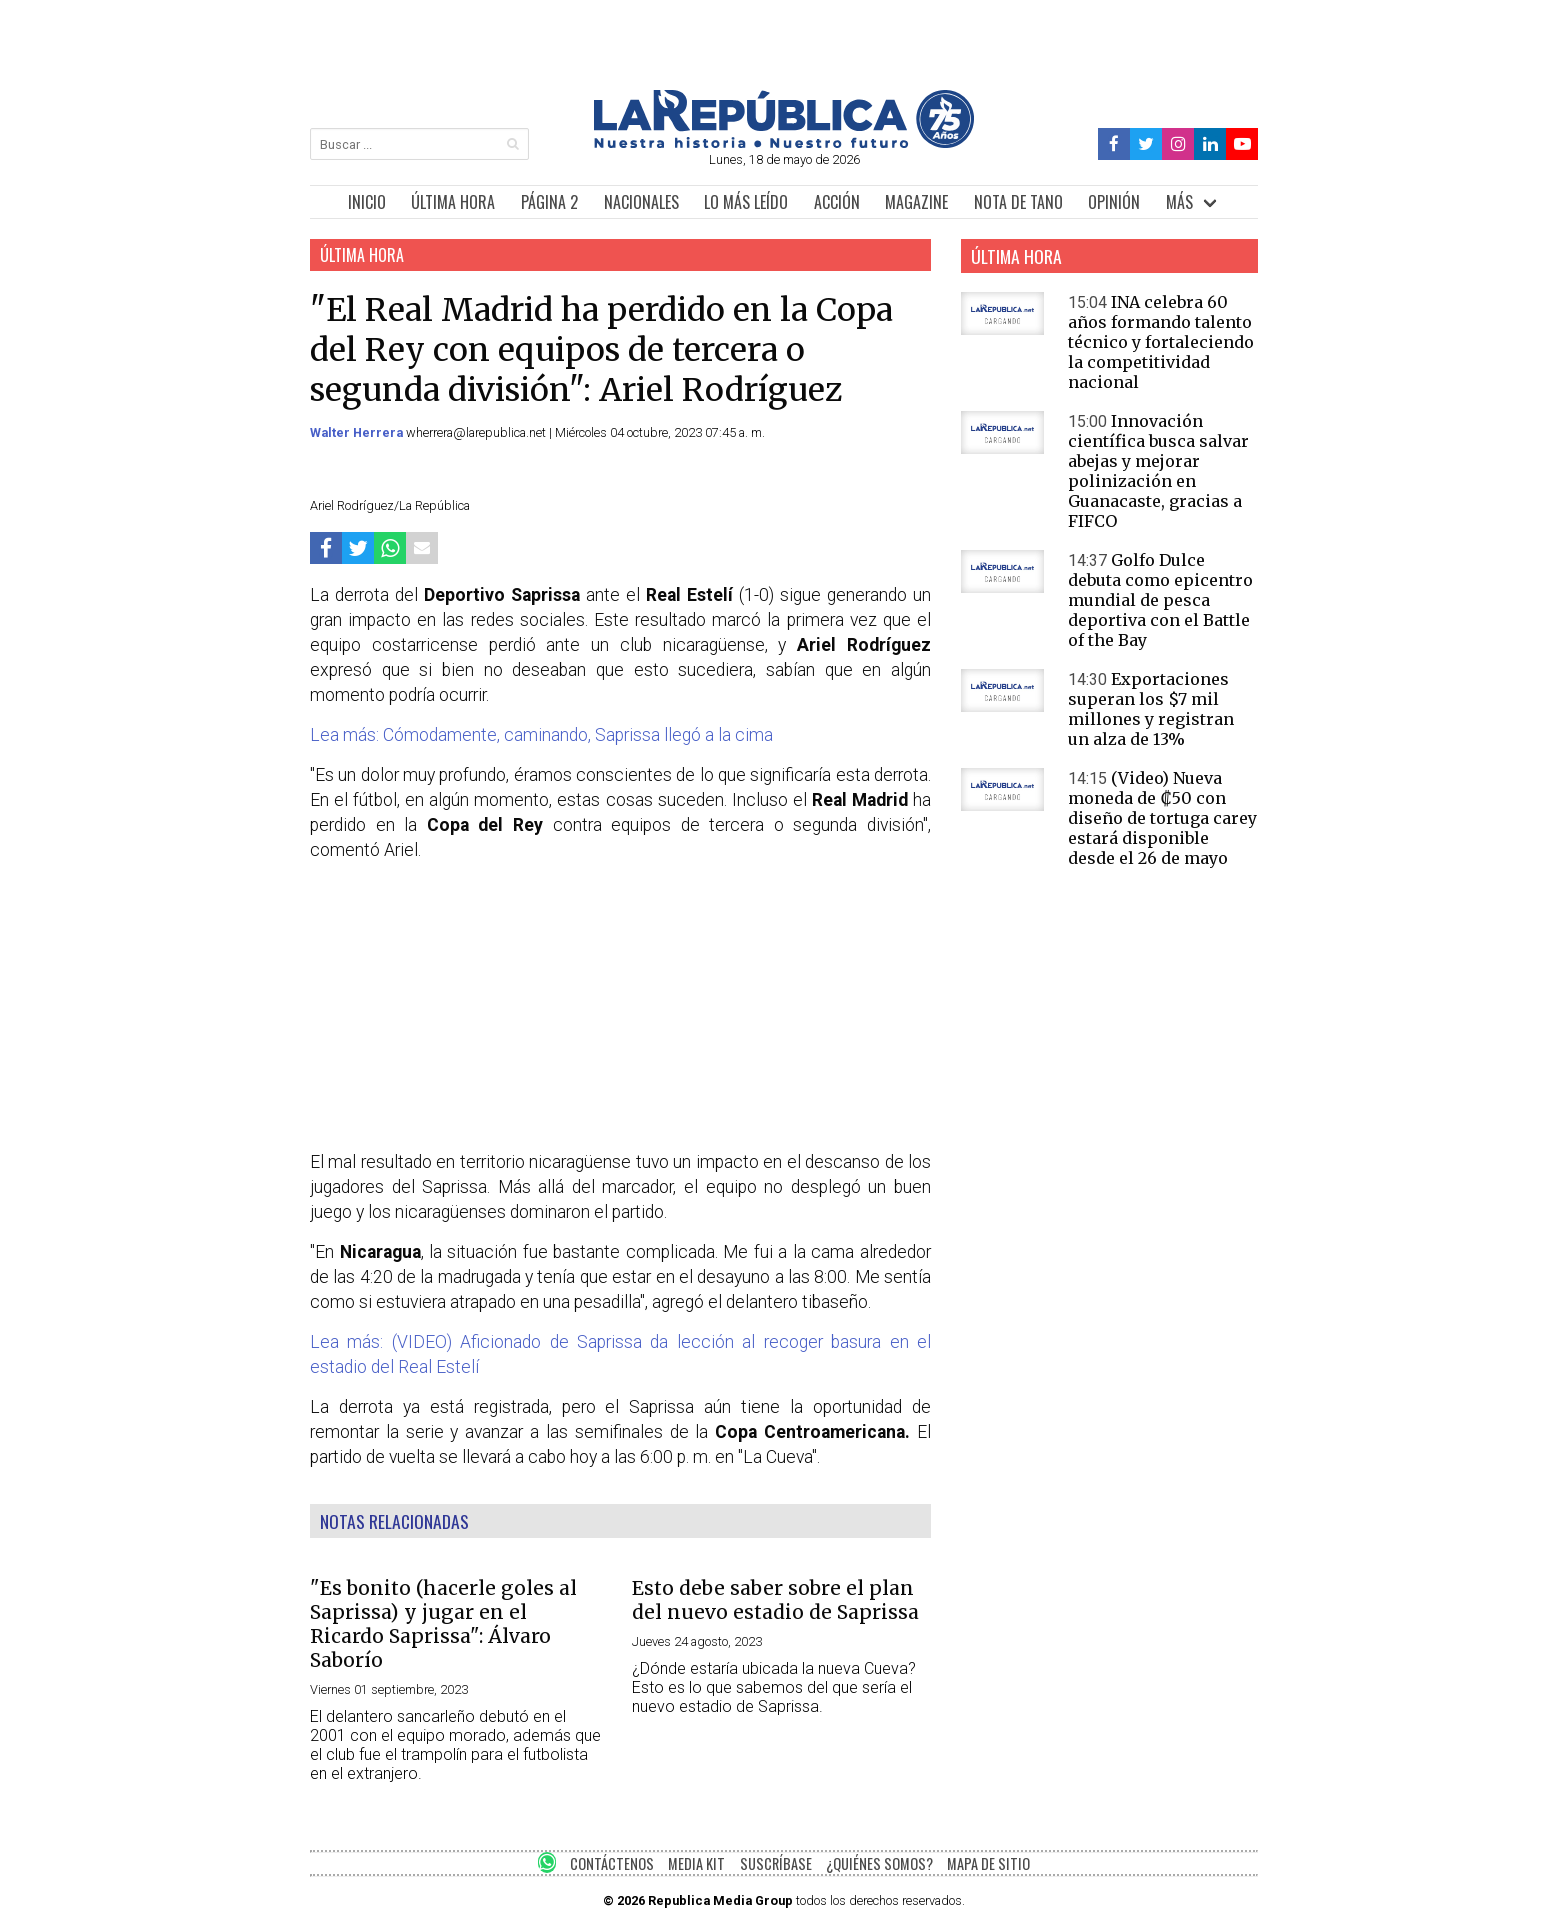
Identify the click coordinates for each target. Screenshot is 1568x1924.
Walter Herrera (358, 432)
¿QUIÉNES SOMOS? (879, 1863)
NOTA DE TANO (1018, 202)
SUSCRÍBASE (776, 1863)
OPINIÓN (1114, 202)
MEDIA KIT (696, 1863)
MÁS (1179, 202)
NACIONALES (641, 202)
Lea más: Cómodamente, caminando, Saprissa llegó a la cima (541, 735)
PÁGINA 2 (549, 202)
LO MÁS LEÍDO (746, 202)
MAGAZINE (916, 202)
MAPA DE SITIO (988, 1863)
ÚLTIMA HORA (453, 202)
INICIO (367, 202)
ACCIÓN (837, 202)
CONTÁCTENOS (612, 1863)
